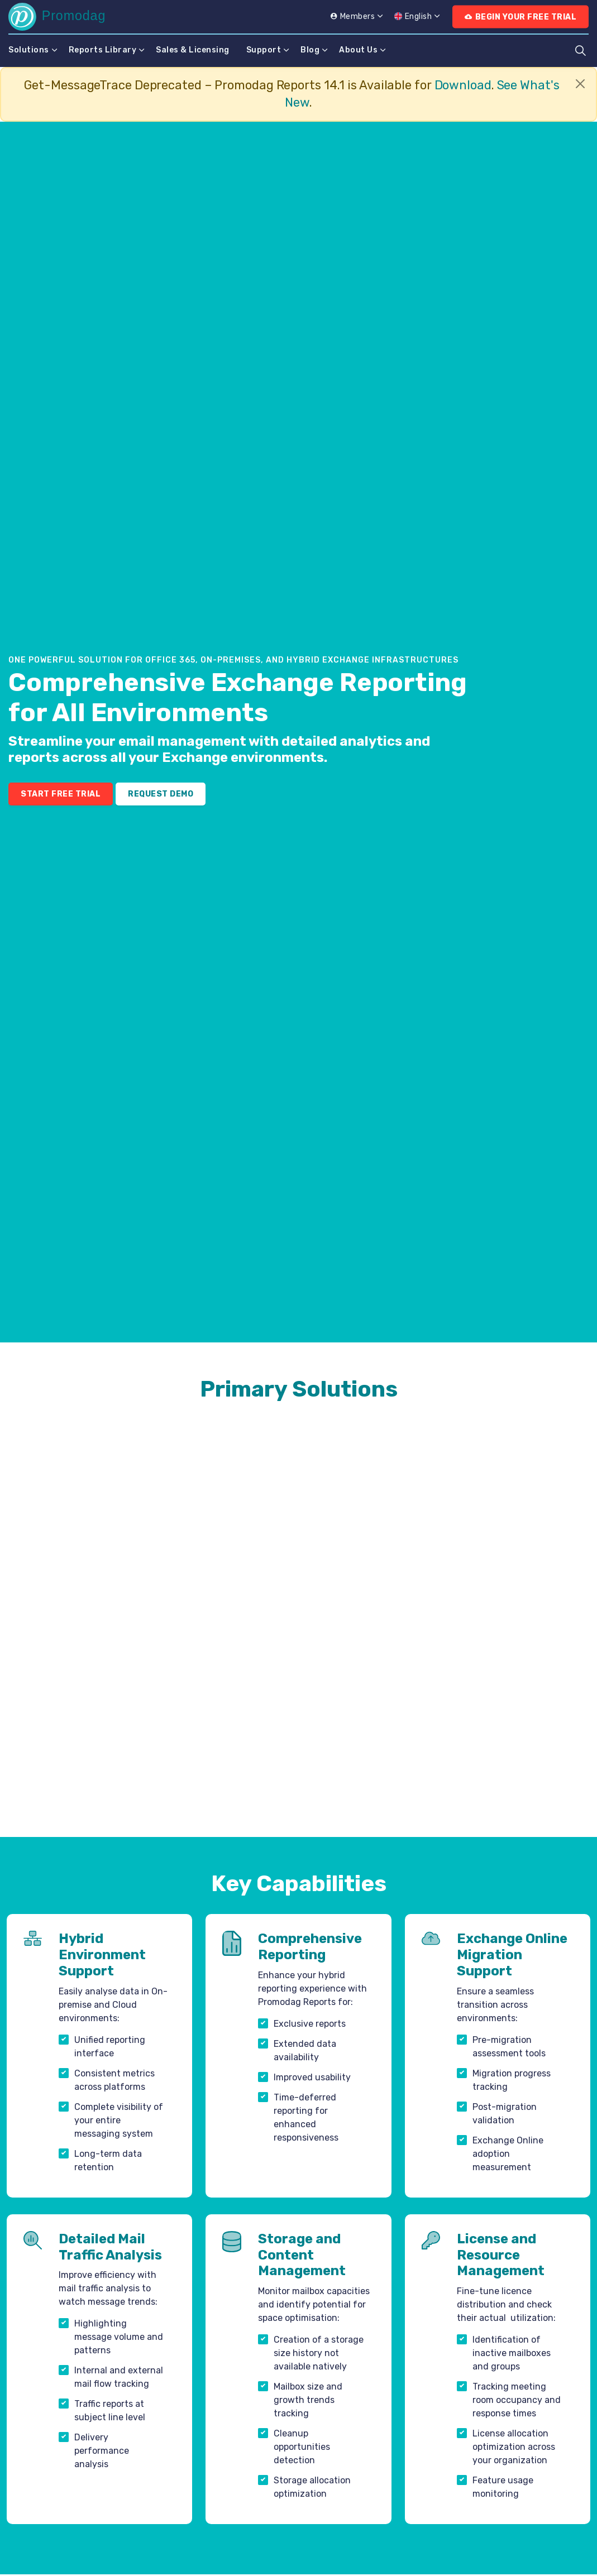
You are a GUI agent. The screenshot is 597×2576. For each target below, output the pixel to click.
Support (263, 50)
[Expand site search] (580, 50)
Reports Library (103, 50)
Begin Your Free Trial (520, 17)
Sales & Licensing (193, 50)
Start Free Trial (60, 794)
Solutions (28, 50)
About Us (358, 50)
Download (462, 85)
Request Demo (160, 794)
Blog (309, 50)
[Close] (580, 83)
